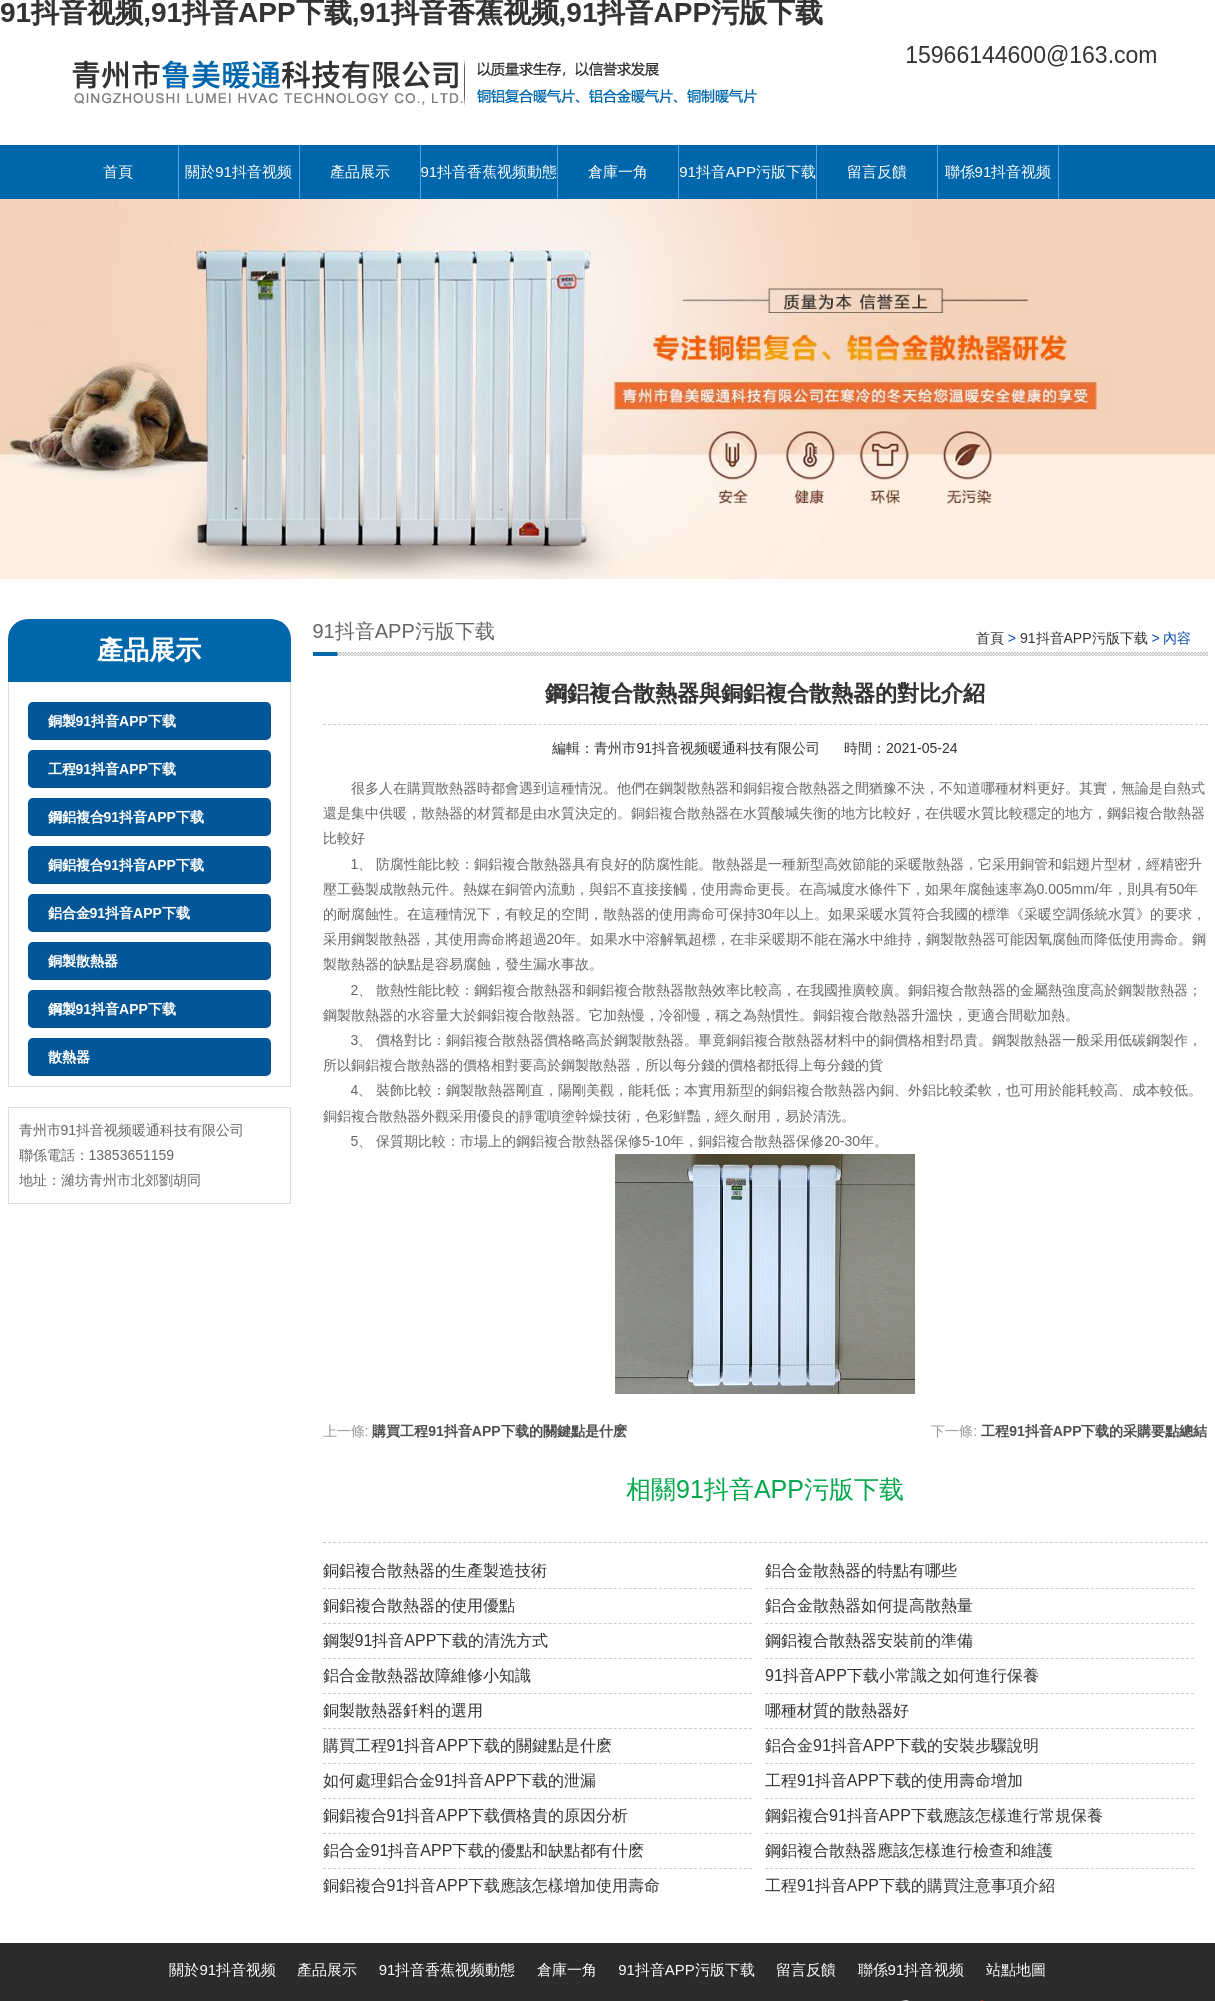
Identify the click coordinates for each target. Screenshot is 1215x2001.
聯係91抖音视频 (998, 171)
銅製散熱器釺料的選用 (403, 1710)
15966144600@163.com (1031, 55)
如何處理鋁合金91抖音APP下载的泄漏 (460, 1780)
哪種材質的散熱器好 (837, 1710)
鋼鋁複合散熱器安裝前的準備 (869, 1640)
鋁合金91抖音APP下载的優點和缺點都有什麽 (484, 1850)
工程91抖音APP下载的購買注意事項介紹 (910, 1885)
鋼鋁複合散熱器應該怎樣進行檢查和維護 (909, 1850)
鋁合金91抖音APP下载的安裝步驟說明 (902, 1745)
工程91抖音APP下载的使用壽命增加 (894, 1780)
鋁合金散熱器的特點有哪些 (861, 1570)
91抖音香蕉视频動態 (489, 171)
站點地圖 (1016, 1969)
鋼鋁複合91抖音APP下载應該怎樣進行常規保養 (934, 1815)
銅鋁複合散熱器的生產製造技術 (435, 1570)
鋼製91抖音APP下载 (112, 1009)
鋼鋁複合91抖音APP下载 (126, 817)
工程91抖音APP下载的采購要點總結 (1094, 1431)
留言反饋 (877, 171)
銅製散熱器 (83, 961)
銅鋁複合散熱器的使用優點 (419, 1605)
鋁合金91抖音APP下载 (119, 913)
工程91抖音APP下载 (112, 769)
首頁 (118, 171)
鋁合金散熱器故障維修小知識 (427, 1675)
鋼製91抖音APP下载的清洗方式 (436, 1640)
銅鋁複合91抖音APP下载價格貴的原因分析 (476, 1815)
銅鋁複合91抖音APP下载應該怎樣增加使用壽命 (492, 1885)
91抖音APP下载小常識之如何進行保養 (902, 1675)
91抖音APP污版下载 (747, 171)
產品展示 (360, 171)
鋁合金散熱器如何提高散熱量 (869, 1605)
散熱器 (69, 1057)
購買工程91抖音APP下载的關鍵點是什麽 (499, 1431)
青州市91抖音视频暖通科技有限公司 (708, 748)
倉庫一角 (618, 171)
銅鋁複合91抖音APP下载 (126, 865)
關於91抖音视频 (238, 171)
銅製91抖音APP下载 (112, 721)
